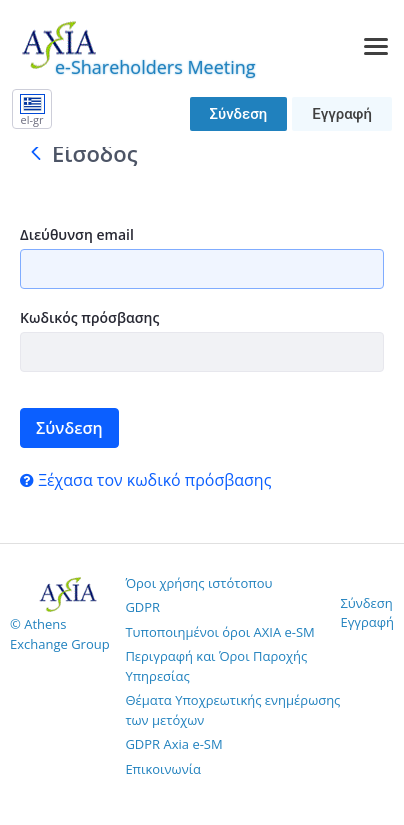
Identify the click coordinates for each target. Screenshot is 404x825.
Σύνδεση (239, 114)
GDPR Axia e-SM (173, 744)
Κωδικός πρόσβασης (89, 317)
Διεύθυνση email (77, 234)
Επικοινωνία (163, 769)
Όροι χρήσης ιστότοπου (198, 583)
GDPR (142, 607)
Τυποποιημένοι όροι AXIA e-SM (219, 632)
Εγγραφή (342, 114)
